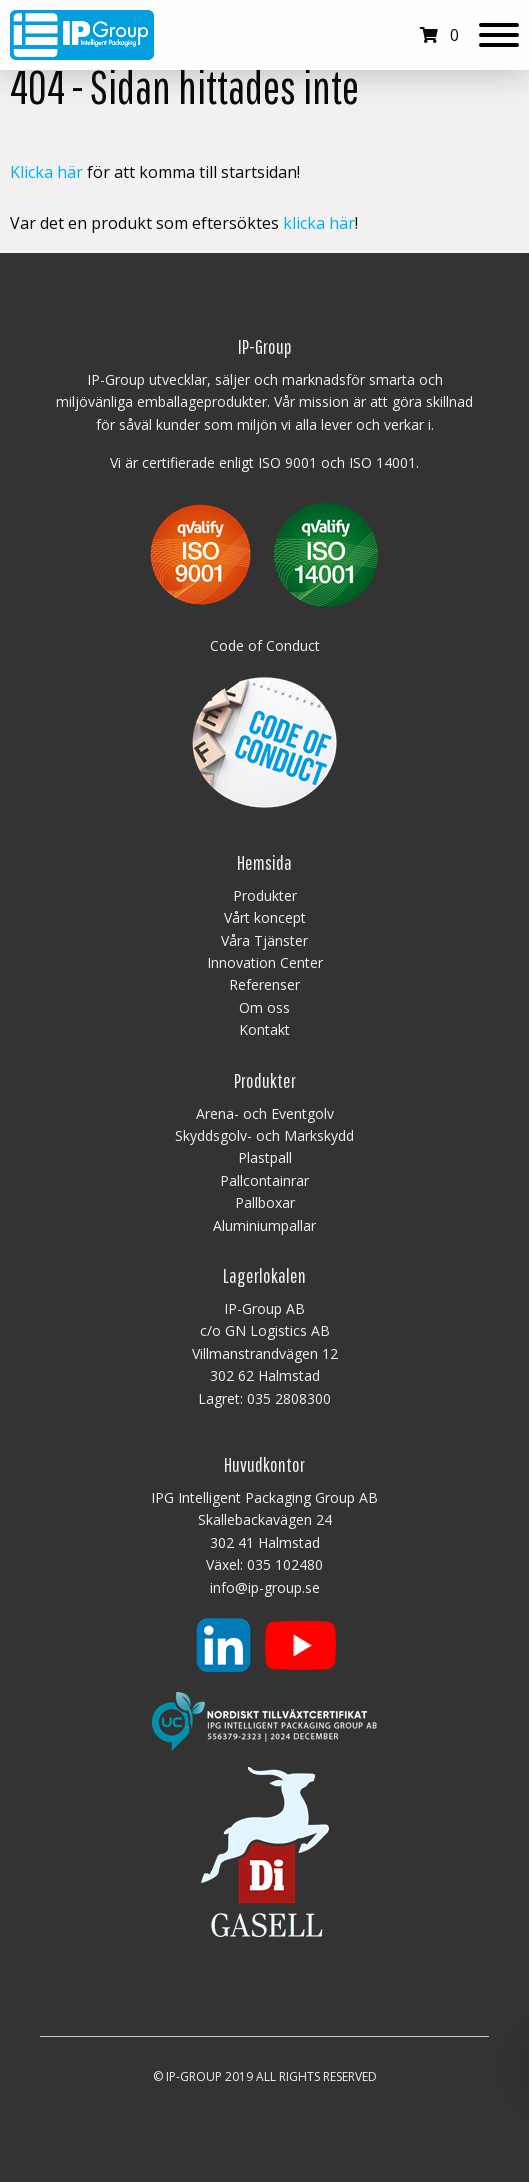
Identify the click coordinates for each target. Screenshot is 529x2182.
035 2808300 (289, 1398)
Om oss (264, 1007)
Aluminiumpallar (264, 1225)
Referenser (264, 984)
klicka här (319, 223)
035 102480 (285, 1564)
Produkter (265, 895)
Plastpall (265, 1157)
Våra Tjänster (264, 940)
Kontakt (264, 1029)
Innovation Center (265, 962)
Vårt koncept (265, 917)
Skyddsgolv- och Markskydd (264, 1135)
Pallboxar (265, 1202)
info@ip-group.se (265, 1587)
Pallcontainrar (264, 1180)
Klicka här (46, 172)
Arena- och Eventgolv (265, 1113)
